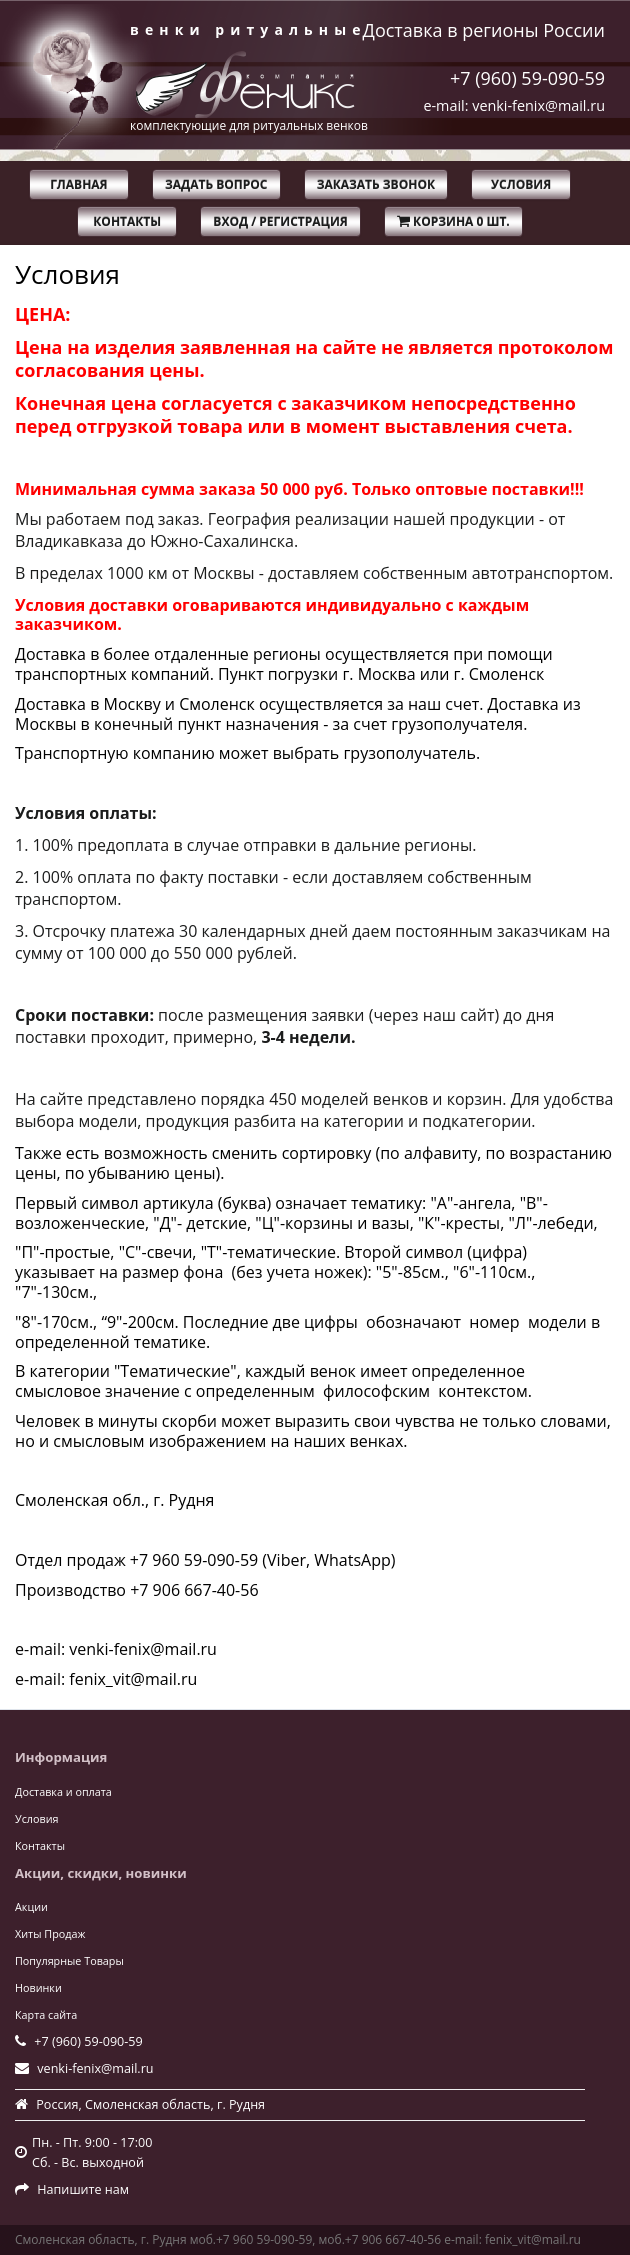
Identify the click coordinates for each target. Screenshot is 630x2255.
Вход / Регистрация (280, 221)
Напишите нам (83, 2189)
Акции (31, 1906)
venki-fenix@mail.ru (95, 2068)
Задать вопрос (216, 184)
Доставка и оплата (63, 1791)
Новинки (38, 1987)
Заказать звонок (376, 184)
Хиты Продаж (50, 1933)
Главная (78, 184)
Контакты (127, 221)
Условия (521, 184)
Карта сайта (46, 2014)
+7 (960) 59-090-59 (527, 78)
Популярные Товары (69, 1960)
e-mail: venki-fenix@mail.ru (514, 105)
